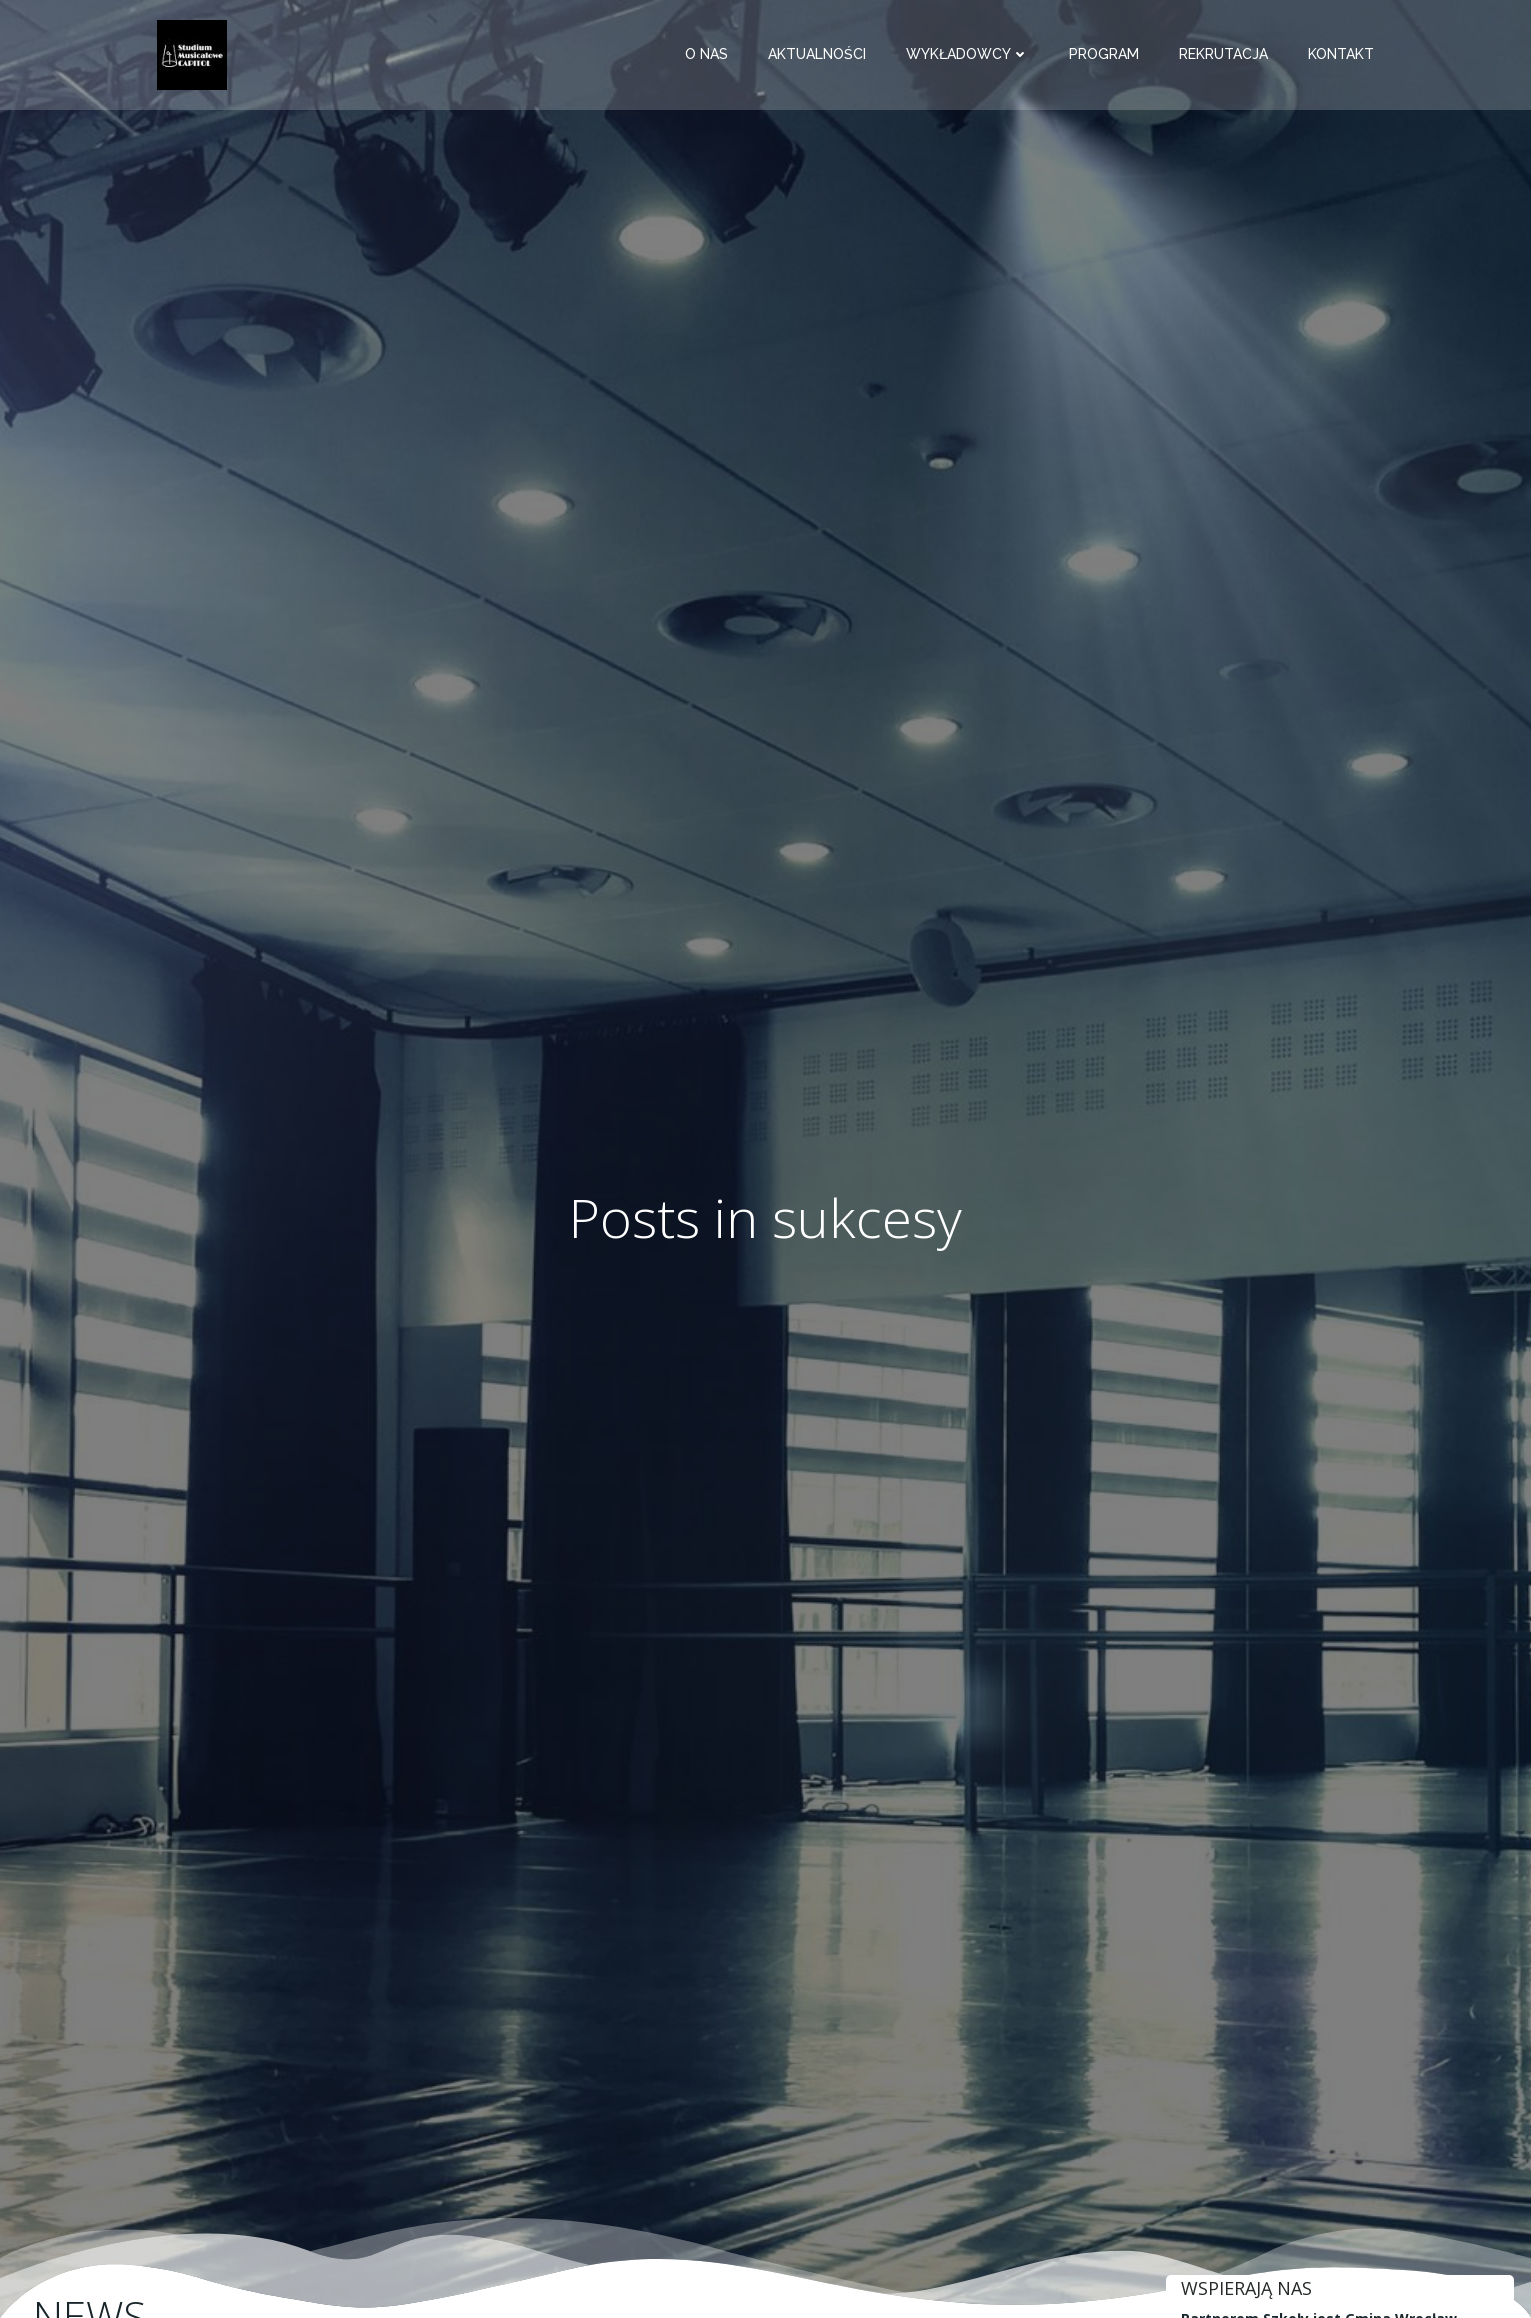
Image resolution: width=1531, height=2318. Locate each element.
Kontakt (1349, 55)
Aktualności (825, 55)
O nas (714, 55)
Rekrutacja (1231, 55)
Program (1112, 55)
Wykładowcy (975, 55)
